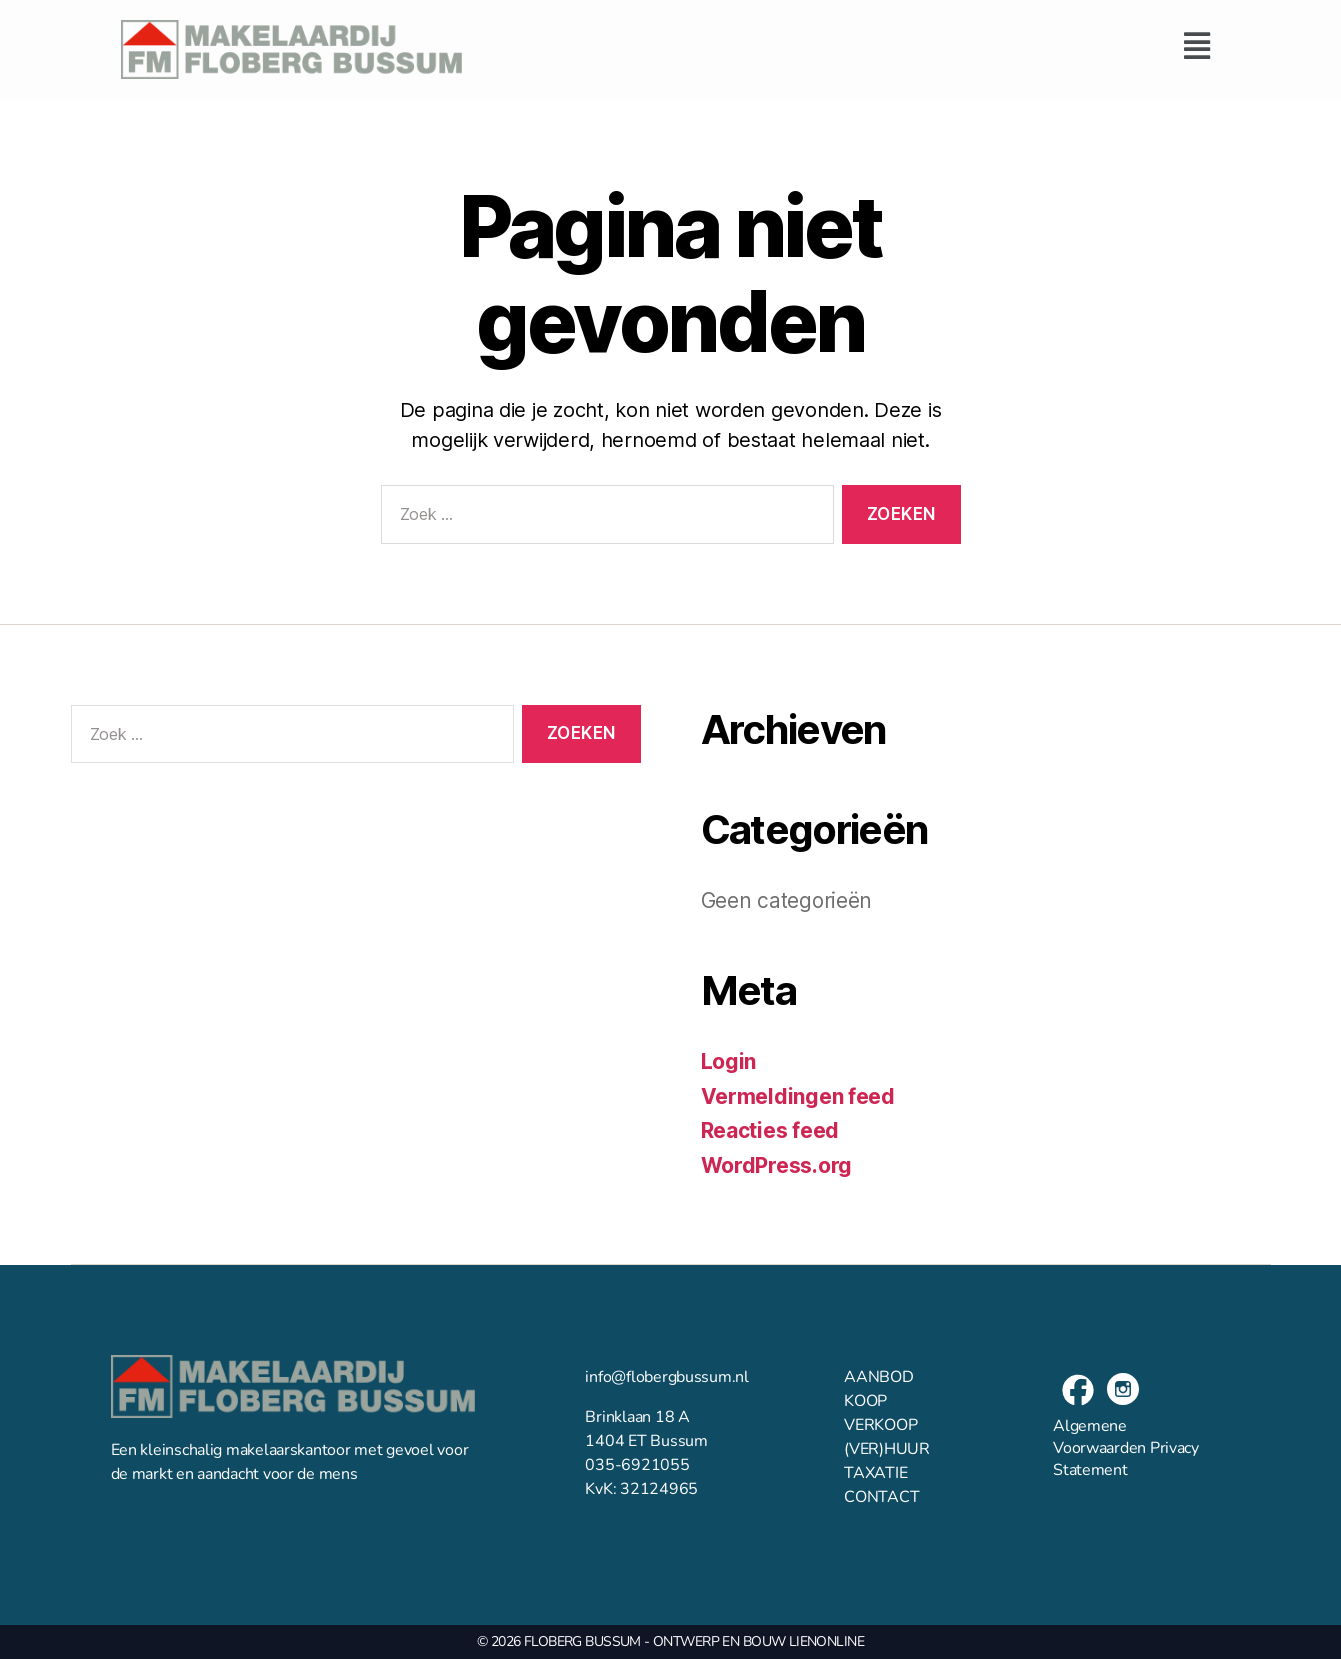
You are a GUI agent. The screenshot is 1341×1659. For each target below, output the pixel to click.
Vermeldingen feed (798, 1096)
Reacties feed (770, 1130)
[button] (851, 45)
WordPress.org (777, 1165)
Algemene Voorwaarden (1099, 1437)
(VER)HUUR (887, 1449)
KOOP (865, 1401)
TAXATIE (875, 1473)
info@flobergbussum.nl (666, 1377)
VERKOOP (880, 1425)
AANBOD (878, 1377)
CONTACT (881, 1497)
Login (729, 1061)
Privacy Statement (1126, 1459)
